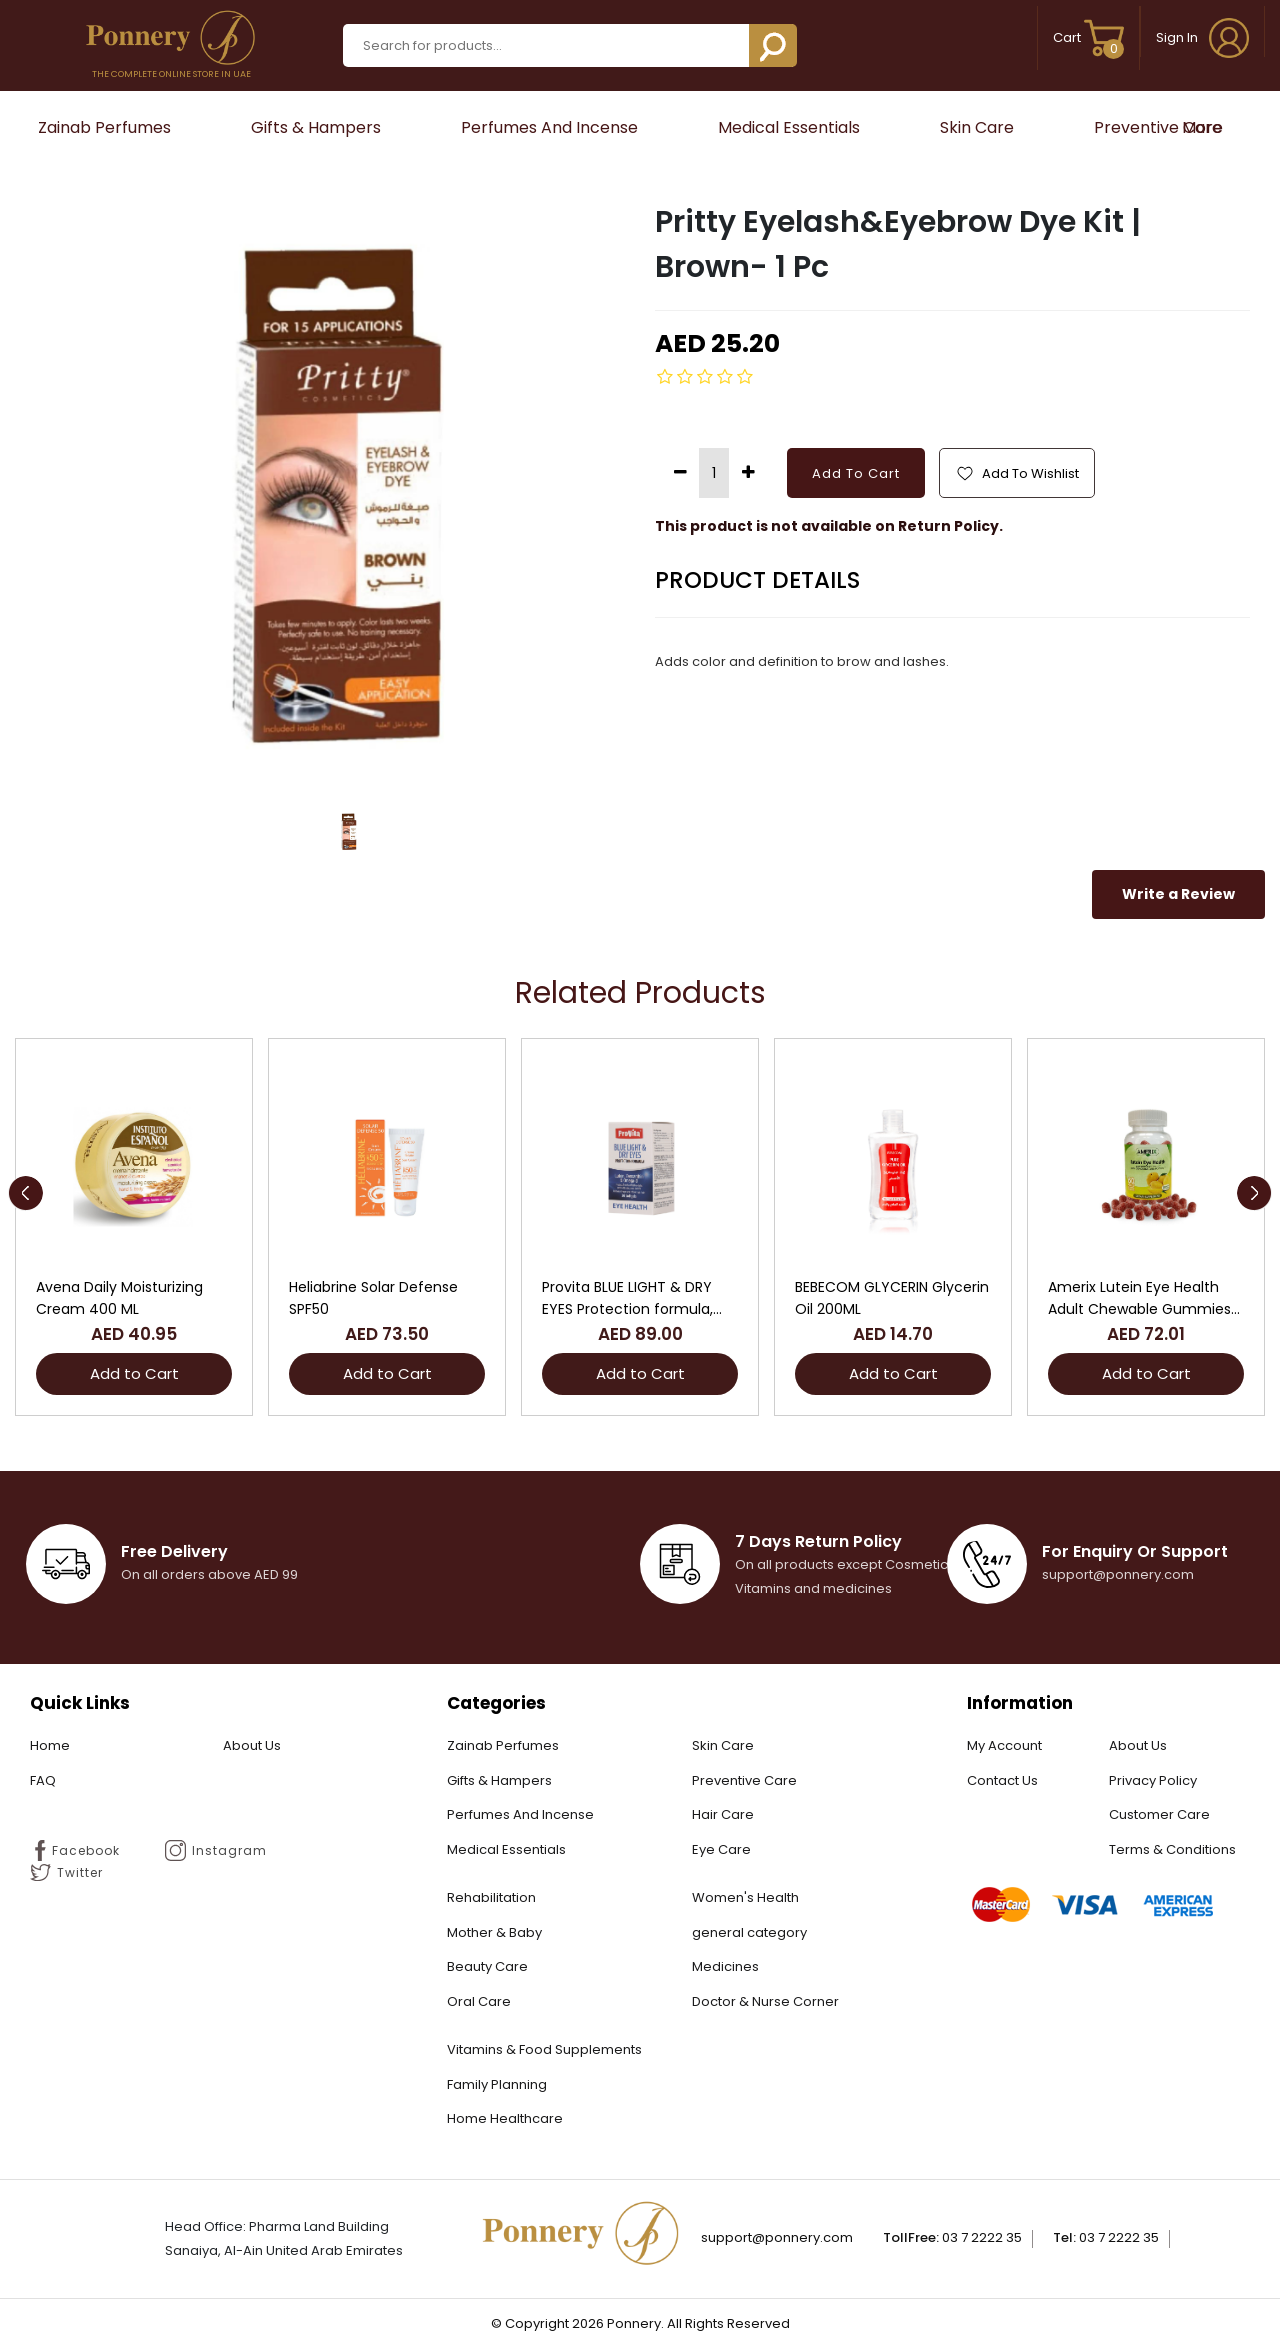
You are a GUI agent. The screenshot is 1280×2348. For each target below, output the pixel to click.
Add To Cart (856, 473)
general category (749, 1932)
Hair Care (723, 1814)
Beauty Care (487, 1966)
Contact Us (1002, 1780)
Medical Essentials (789, 127)
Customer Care (1159, 1814)
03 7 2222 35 (982, 2237)
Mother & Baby (494, 1932)
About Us (252, 1745)
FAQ (43, 1780)
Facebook (75, 1850)
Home (50, 1745)
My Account (1004, 1745)
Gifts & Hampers (316, 127)
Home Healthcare (505, 2118)
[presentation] (25, 1193)
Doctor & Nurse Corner (765, 2001)
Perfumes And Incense (549, 127)
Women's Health (745, 1897)
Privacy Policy (1153, 1780)
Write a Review (1178, 894)
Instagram (216, 1850)
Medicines (725, 1966)
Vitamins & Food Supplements (544, 2049)
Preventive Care (1158, 127)
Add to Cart (134, 1373)
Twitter (66, 1872)
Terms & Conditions (1172, 1849)
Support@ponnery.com (777, 2237)
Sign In (1202, 37)
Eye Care (721, 1849)
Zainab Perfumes (104, 127)
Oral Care (479, 2001)
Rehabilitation (491, 1897)
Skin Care (977, 127)
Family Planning (497, 2084)
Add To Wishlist (1017, 473)
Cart (1088, 37)
